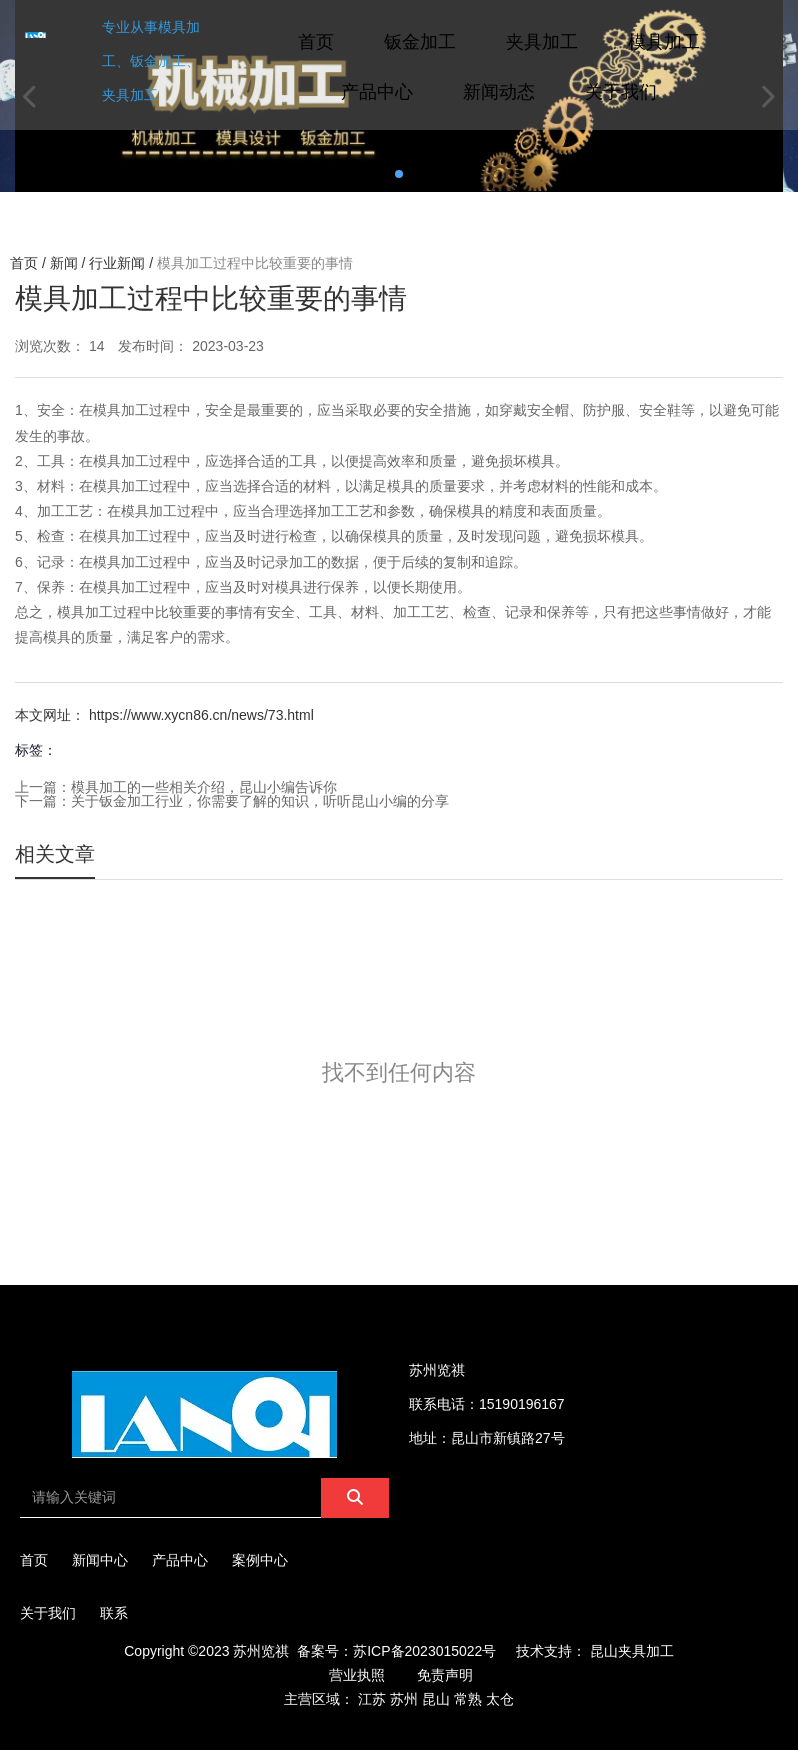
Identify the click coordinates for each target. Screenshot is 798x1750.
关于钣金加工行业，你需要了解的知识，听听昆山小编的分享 (260, 801)
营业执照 (357, 1675)
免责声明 (445, 1675)
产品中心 (377, 92)
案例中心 (260, 1560)
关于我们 (621, 92)
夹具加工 (542, 42)
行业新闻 (117, 263)
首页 (316, 42)
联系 (114, 1613)
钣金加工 (420, 42)
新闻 (64, 263)
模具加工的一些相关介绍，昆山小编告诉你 (204, 787)
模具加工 (664, 42)
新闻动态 (499, 92)
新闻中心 (100, 1560)
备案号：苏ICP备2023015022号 (396, 1651)
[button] (399, 174)
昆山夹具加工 (632, 1651)
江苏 (372, 1699)
